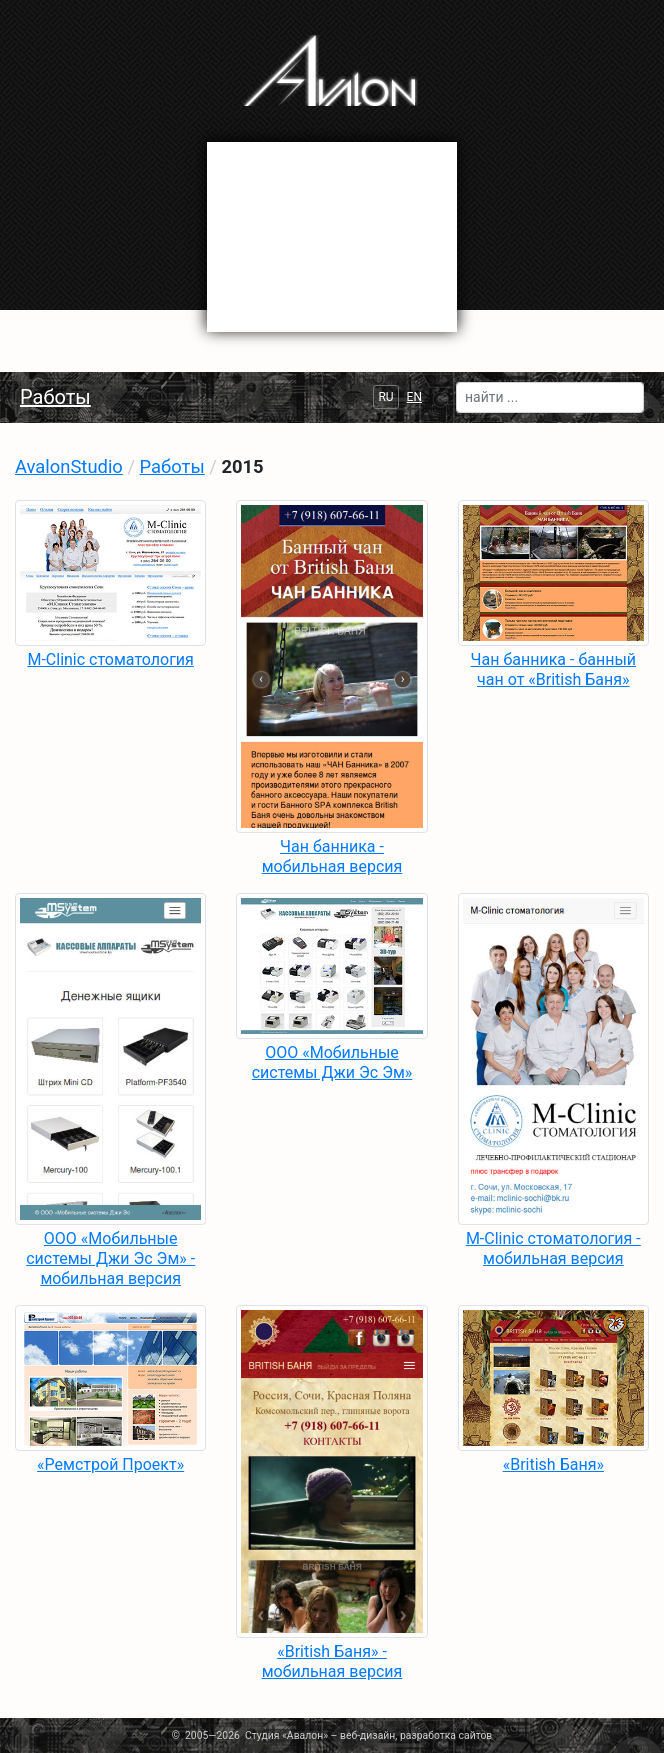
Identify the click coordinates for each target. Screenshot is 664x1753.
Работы (55, 397)
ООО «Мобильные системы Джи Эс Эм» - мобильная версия (110, 1258)
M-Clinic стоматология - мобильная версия (553, 1248)
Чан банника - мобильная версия (332, 856)
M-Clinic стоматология (110, 659)
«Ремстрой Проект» (110, 1464)
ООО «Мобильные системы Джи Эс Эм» (332, 1062)
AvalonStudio (69, 466)
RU (385, 397)
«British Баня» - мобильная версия (332, 1661)
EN (414, 397)
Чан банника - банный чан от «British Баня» (553, 669)
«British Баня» (553, 1464)
